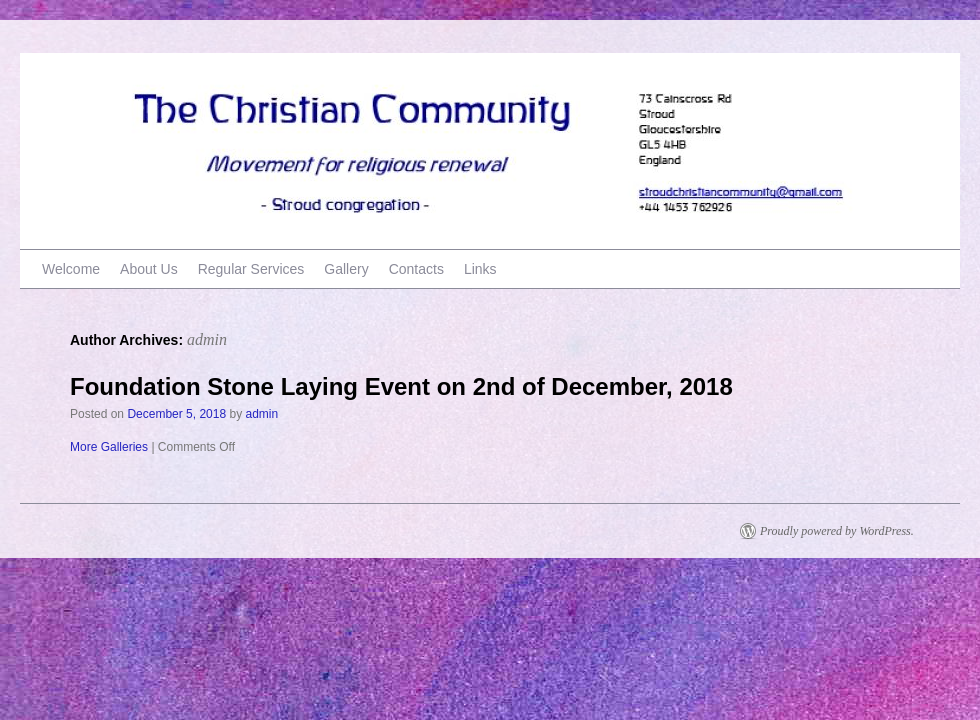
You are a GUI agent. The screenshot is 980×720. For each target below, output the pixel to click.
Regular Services (251, 269)
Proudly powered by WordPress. (837, 531)
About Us (149, 269)
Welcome (71, 269)
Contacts (416, 269)
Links (480, 269)
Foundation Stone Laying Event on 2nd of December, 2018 (401, 386)
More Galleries (109, 447)
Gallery (346, 269)
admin (207, 339)
